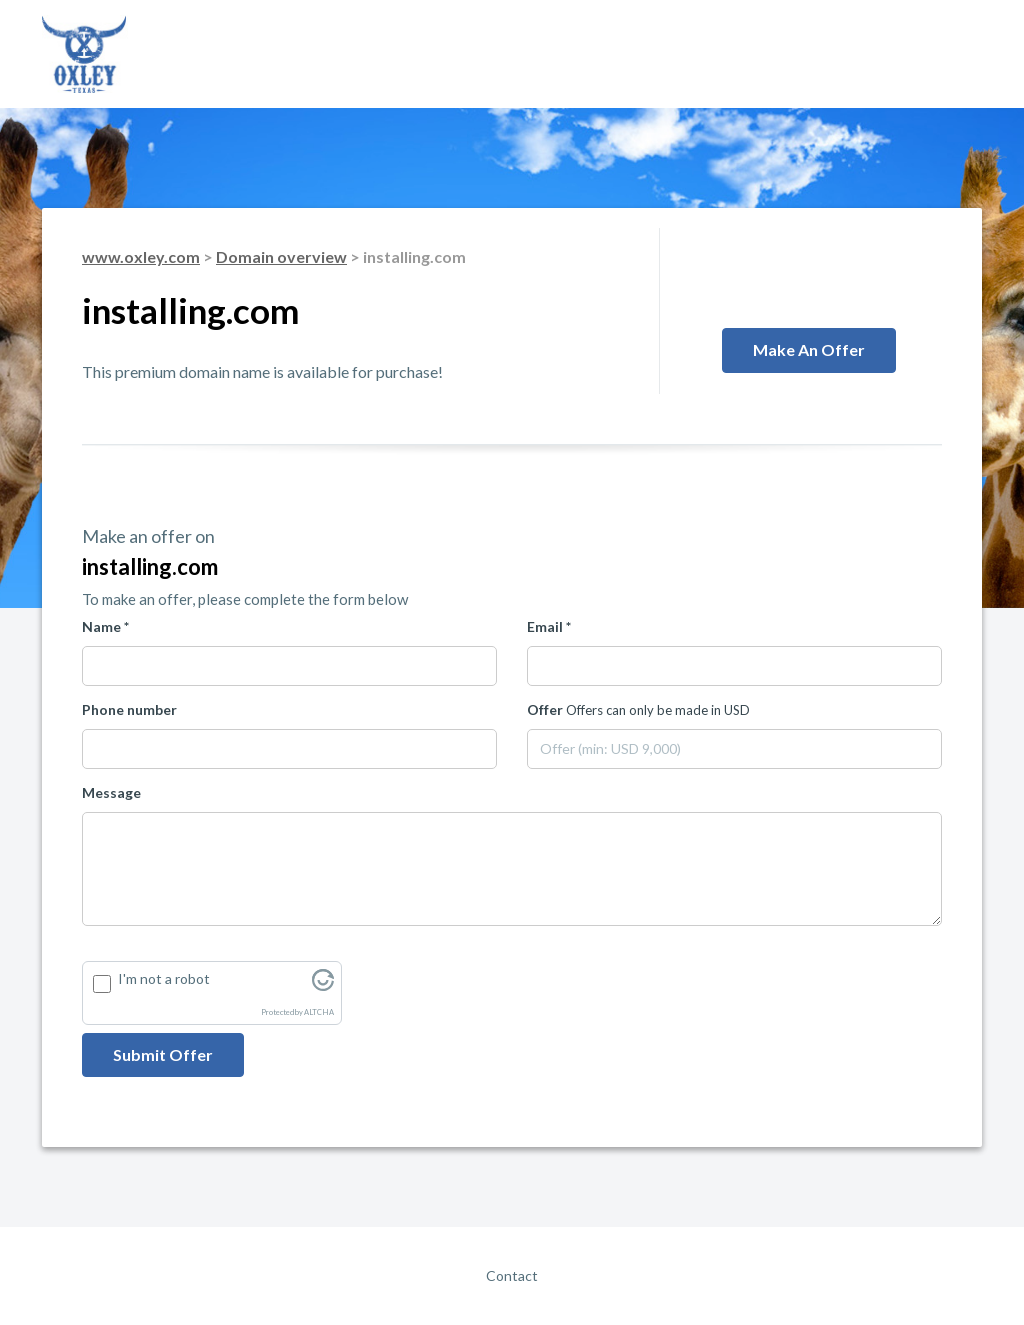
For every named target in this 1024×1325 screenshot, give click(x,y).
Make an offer (809, 349)
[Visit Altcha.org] (323, 985)
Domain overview (281, 256)
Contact (512, 1275)
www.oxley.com (141, 256)
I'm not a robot (164, 978)
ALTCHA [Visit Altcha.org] (319, 1012)
